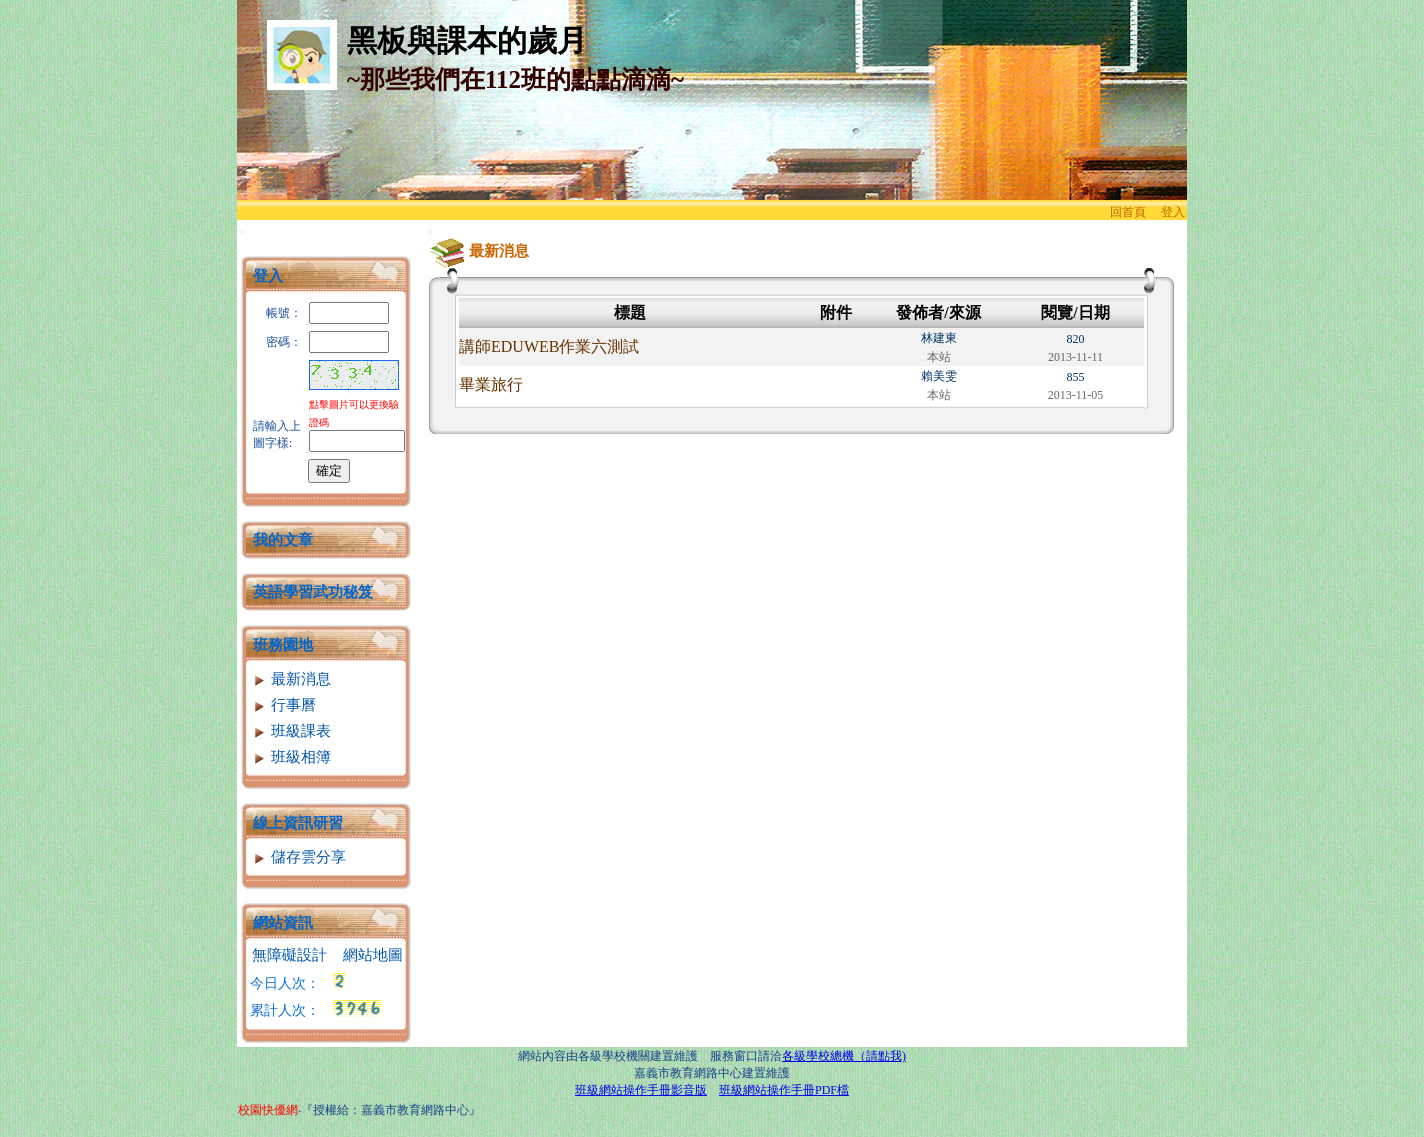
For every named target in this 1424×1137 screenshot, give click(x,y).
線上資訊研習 (298, 823)
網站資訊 (283, 923)
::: (242, 231)
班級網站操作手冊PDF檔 (784, 1090)
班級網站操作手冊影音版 (641, 1090)
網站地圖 (373, 955)
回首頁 (1128, 212)
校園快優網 (268, 1110)
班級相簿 (291, 757)
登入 (1173, 212)
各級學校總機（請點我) (844, 1056)
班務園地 (283, 645)
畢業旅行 (491, 384)
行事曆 (284, 705)
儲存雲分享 (299, 857)
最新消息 (291, 679)
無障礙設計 (289, 955)
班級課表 (291, 731)
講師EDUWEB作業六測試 (549, 346)
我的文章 (283, 540)
